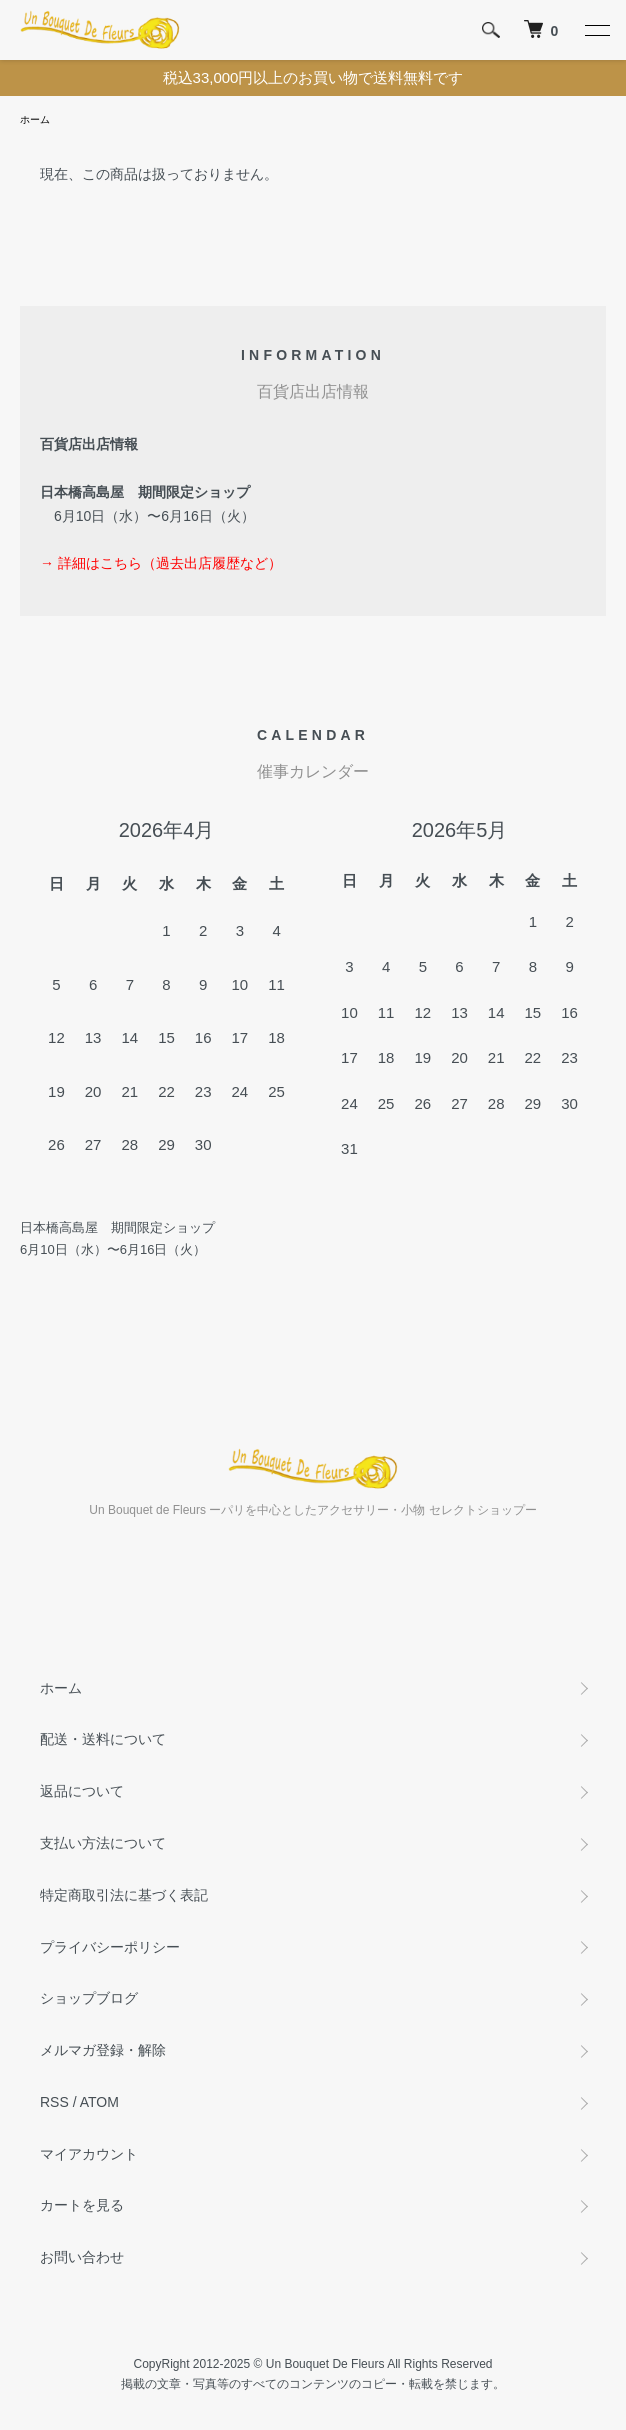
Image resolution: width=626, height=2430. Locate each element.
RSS (54, 2102)
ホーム (35, 119)
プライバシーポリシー (110, 1947)
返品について (82, 1791)
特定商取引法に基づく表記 (124, 1895)
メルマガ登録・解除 (103, 2050)
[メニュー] (596, 30)
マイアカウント (89, 2154)
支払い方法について (103, 1843)
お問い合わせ (82, 2257)
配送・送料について (103, 1739)
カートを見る (82, 2205)
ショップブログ (89, 1998)
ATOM (99, 2102)
